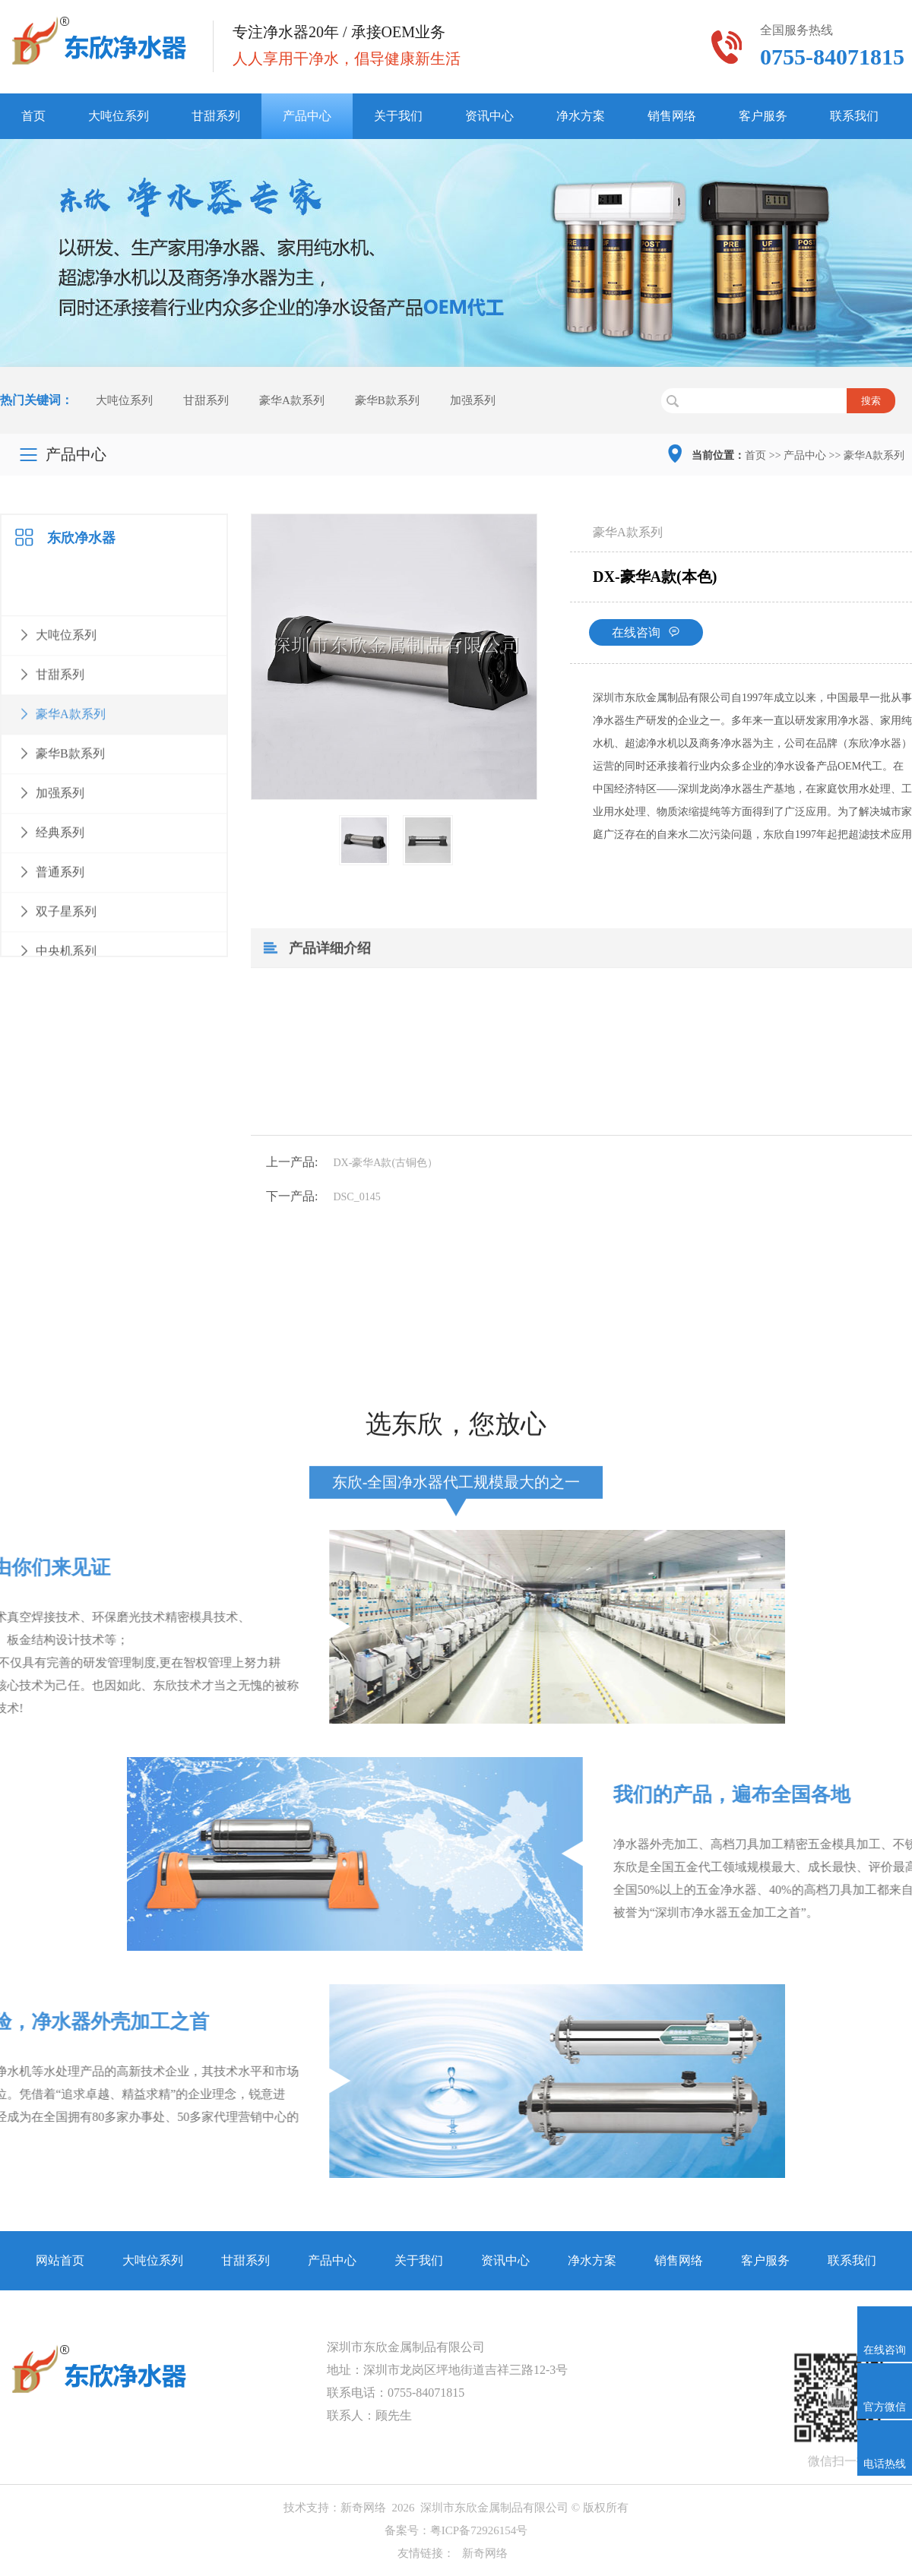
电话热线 (884, 2464)
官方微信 (884, 2407)
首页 (33, 115)
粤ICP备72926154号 (478, 2530)
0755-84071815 (426, 2392)
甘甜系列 (216, 115)
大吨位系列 (118, 115)
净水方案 (580, 115)
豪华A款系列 (292, 403)
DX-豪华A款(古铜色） (354, 1212)
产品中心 (307, 115)
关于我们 (398, 115)
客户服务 (763, 115)
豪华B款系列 (387, 403)
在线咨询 (615, 668)
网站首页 (60, 2260)
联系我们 (854, 115)
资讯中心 (489, 115)
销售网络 (672, 115)
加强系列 (473, 403)
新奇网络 (363, 2508)
